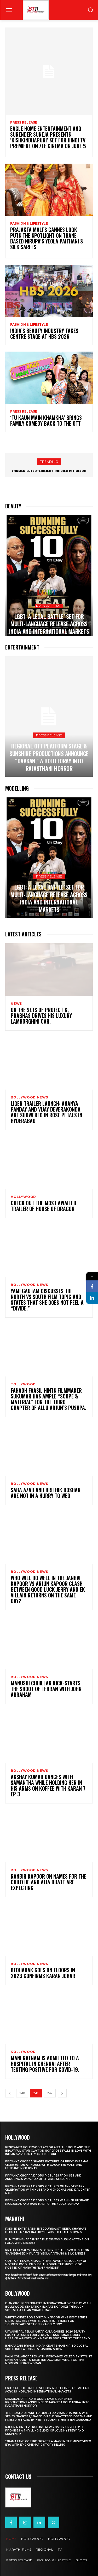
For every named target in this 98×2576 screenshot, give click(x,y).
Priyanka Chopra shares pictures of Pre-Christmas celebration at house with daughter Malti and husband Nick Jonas (47, 2165)
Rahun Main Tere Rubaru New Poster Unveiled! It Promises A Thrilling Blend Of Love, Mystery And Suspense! (44, 2430)
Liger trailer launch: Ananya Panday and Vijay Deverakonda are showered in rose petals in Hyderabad (46, 1112)
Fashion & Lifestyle (29, 223)
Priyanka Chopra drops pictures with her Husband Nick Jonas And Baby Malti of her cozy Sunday (47, 2202)
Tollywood (23, 1384)
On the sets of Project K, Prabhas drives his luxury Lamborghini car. (41, 1015)
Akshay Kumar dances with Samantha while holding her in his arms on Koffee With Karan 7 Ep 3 (48, 1785)
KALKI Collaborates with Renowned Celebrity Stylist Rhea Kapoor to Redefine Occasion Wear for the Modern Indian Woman (48, 2360)
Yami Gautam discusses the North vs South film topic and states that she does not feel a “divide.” (47, 1299)
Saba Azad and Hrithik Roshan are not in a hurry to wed (45, 1493)
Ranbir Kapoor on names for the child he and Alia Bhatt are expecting (48, 1882)
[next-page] (62, 2093)
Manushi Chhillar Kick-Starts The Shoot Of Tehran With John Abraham (46, 1688)
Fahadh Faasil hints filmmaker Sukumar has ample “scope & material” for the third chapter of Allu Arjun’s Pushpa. (48, 1399)
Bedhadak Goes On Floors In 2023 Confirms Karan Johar (43, 1973)
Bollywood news (29, 1097)
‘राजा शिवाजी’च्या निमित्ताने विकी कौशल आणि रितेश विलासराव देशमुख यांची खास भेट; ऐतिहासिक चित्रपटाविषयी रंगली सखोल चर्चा (48, 2276)
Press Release (23, 122)
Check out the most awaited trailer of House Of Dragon (43, 1206)
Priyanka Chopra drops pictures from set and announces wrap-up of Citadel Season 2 (43, 2177)
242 (50, 2093)
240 (22, 2093)
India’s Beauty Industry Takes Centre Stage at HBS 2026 (44, 333)
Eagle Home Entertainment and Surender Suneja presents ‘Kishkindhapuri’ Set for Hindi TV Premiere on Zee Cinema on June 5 (48, 137)
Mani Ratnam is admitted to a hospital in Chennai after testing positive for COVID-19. (45, 2063)
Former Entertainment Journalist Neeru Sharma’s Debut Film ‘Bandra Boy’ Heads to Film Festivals (46, 2230)
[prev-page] (9, 2093)
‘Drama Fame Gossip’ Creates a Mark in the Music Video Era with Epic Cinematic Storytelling (48, 2443)
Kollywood (23, 2051)
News (16, 1003)
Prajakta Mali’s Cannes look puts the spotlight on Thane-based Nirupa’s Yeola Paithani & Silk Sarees (46, 238)
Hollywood (23, 1196)
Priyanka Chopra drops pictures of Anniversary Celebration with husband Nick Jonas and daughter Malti (47, 2190)
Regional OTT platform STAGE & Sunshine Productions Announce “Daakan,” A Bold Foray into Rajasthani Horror (49, 757)
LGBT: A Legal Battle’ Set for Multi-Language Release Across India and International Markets (49, 623)
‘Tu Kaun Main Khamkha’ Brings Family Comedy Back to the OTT (46, 420)
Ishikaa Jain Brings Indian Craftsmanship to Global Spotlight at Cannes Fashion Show (46, 2347)
